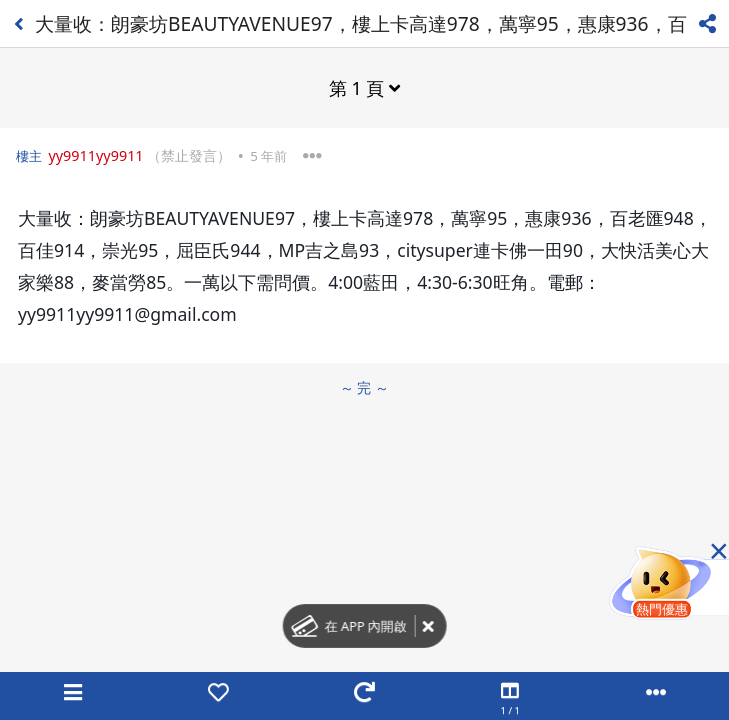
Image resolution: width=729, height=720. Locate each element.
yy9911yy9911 (95, 155)
